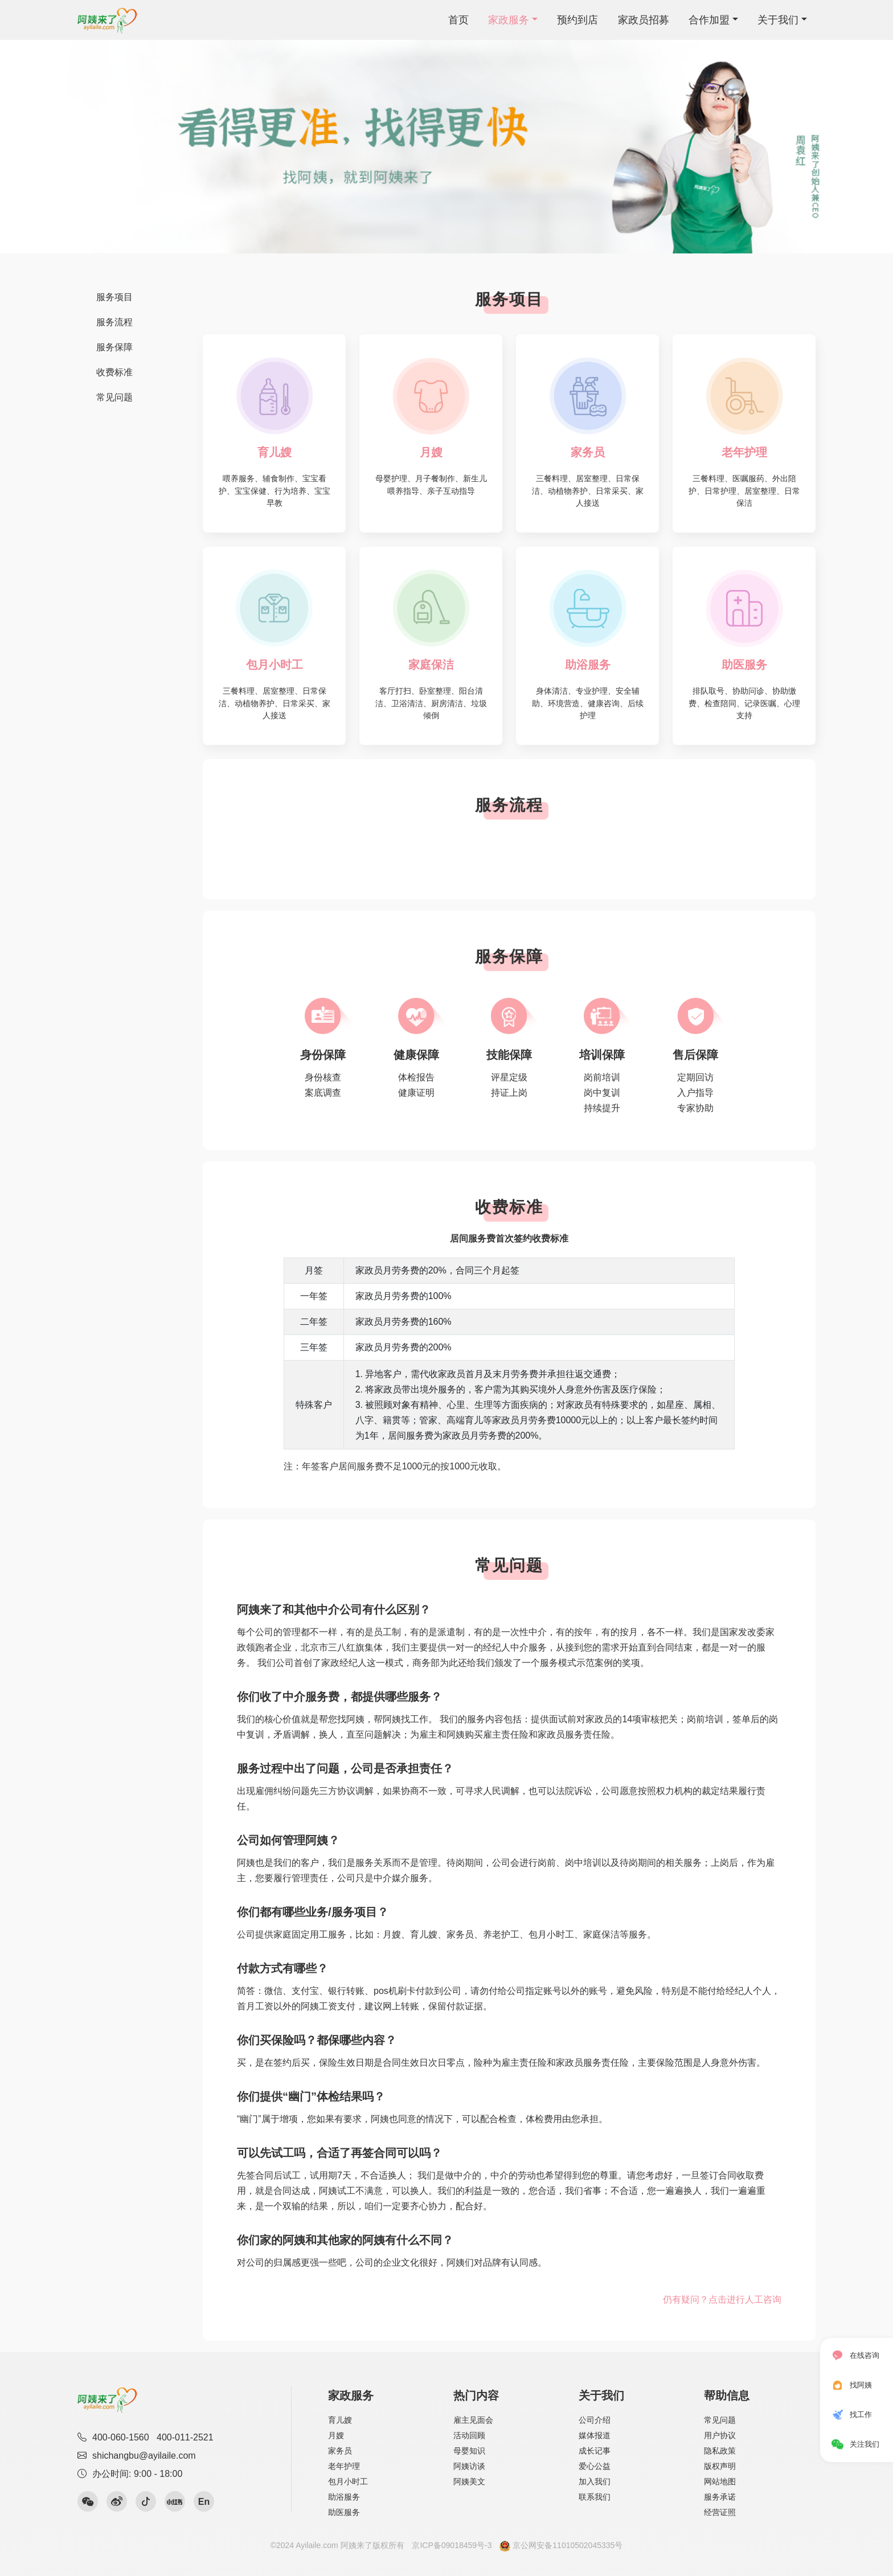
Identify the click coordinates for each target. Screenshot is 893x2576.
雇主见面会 (473, 2420)
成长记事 (595, 2450)
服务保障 (114, 347)
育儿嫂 (340, 2420)
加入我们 (595, 2481)
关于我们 (777, 20)
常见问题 (114, 397)
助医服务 (344, 2512)
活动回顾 (469, 2435)
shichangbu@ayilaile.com (136, 2455)
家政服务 (508, 20)
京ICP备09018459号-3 (451, 2545)
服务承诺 (720, 2496)
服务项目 (114, 297)
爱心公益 (595, 2466)
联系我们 (595, 2496)
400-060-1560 (120, 2437)
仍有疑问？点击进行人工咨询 (722, 2299)
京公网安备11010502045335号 (560, 2545)
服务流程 (114, 322)
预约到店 (577, 20)
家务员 (340, 2450)
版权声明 (720, 2466)
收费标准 (114, 372)
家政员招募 (643, 20)
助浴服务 (344, 2496)
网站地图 (720, 2481)
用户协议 (720, 2435)
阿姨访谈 (469, 2466)
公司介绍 (595, 2420)
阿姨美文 (469, 2481)
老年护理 (344, 2466)
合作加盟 (709, 20)
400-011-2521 (185, 2437)
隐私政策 (720, 2450)
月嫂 (336, 2435)
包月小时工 (348, 2481)
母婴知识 (469, 2450)
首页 (458, 20)
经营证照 (720, 2512)
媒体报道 (595, 2435)
